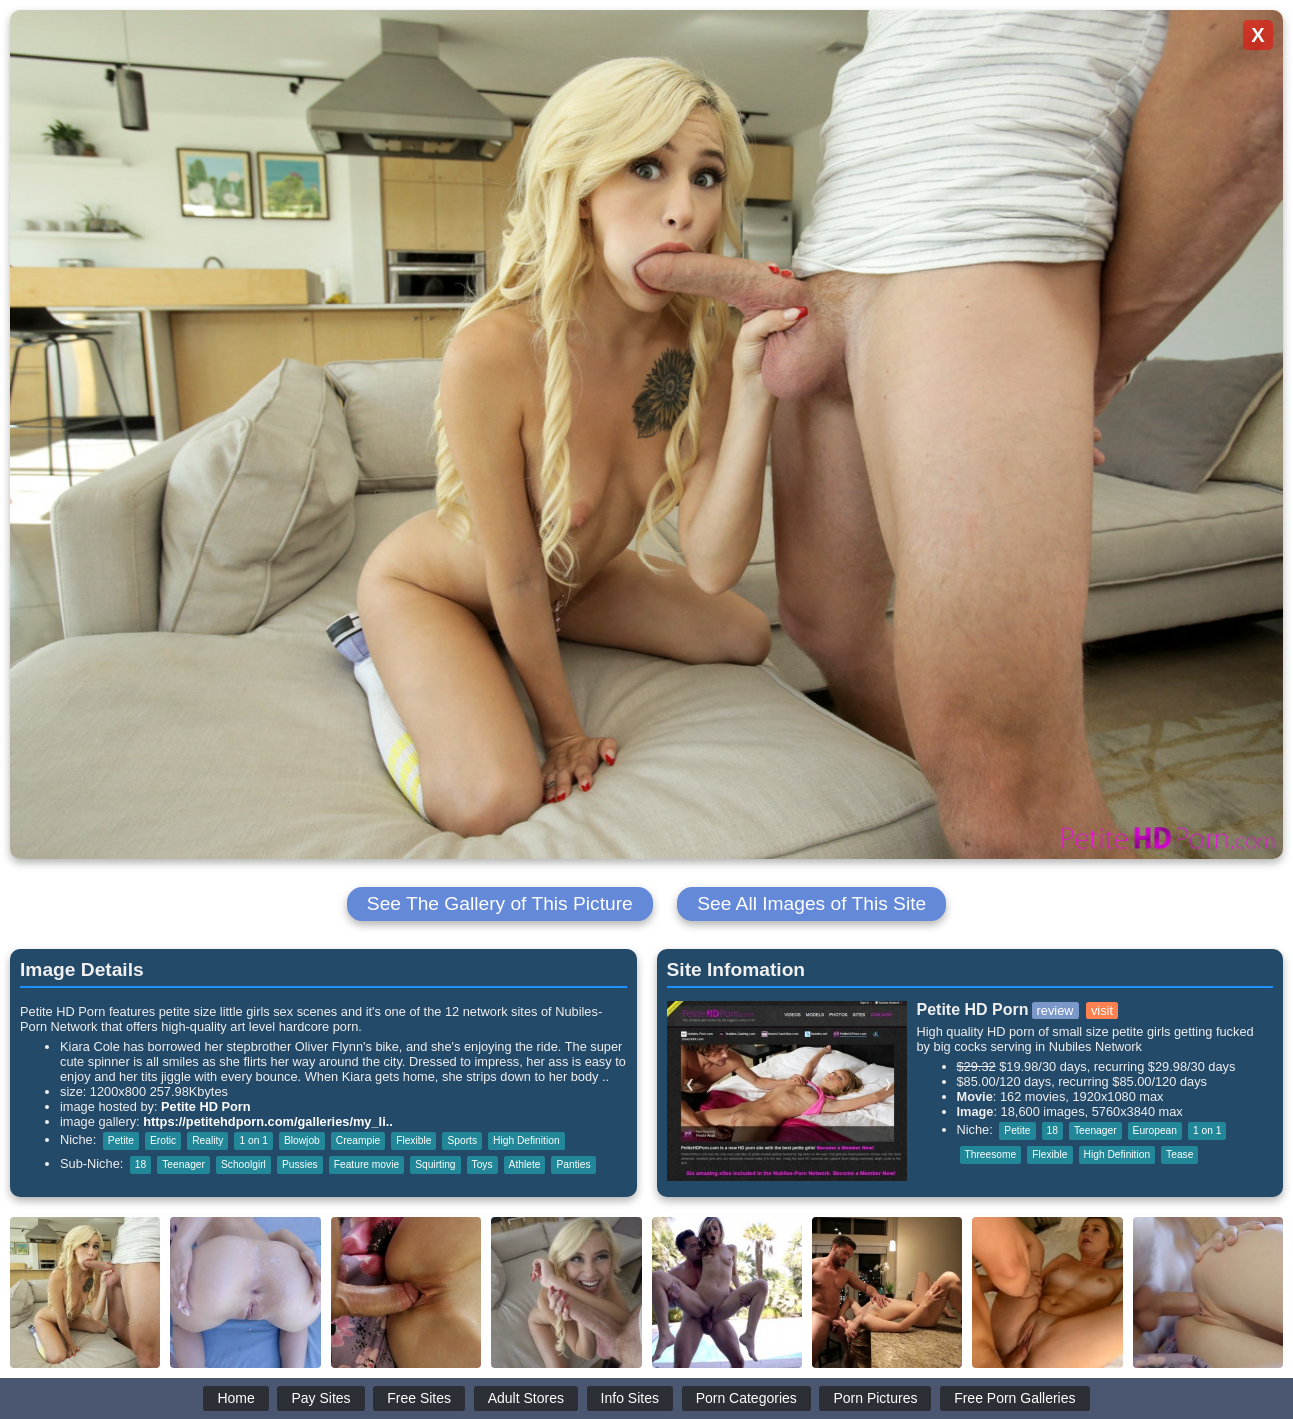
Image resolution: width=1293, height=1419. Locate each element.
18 (140, 1164)
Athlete (525, 1164)
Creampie (358, 1140)
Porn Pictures (875, 1398)
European (1155, 1130)
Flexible (413, 1140)
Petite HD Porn (206, 1106)
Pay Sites (320, 1398)
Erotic (163, 1140)
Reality (207, 1140)
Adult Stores (526, 1398)
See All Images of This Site (811, 903)
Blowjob (302, 1140)
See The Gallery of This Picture (500, 903)
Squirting (435, 1164)
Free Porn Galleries (1014, 1398)
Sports (462, 1140)
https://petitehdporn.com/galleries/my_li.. (268, 1121)
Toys (482, 1164)
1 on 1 (253, 1140)
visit (1102, 1010)
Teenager (183, 1164)
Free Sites (419, 1398)
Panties (573, 1164)
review (1055, 1010)
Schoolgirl (243, 1164)
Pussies (300, 1164)
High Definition (526, 1140)
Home (235, 1398)
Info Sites (630, 1398)
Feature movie (366, 1164)
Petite (121, 1140)
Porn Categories (746, 1398)
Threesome (991, 1154)
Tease (1179, 1154)
